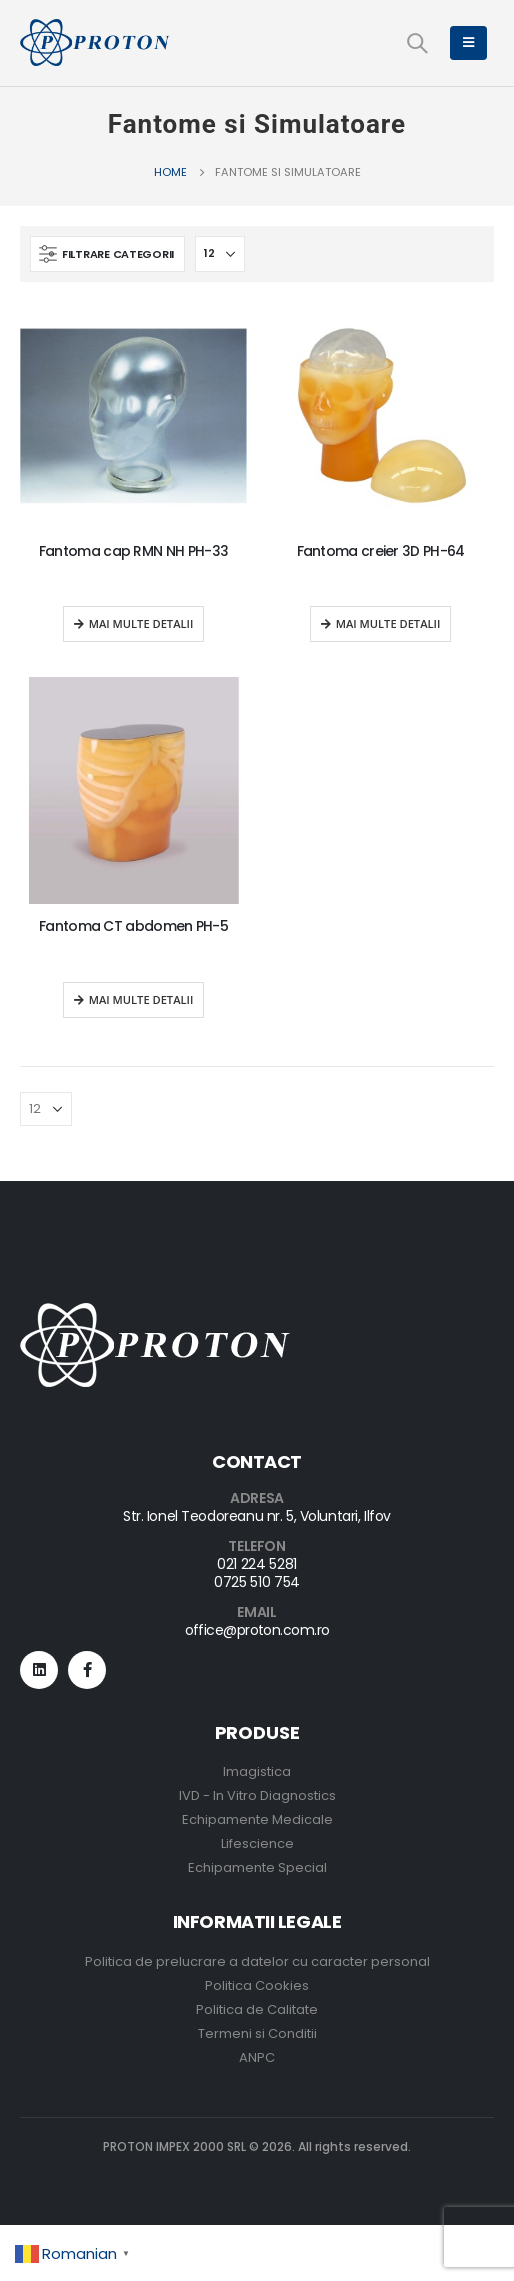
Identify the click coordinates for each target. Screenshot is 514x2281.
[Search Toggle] (417, 43)
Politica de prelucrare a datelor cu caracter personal (257, 1961)
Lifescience (257, 1843)
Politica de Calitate (257, 2009)
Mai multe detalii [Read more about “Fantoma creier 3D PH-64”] (388, 623)
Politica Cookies (257, 1985)
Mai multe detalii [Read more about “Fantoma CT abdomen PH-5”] (141, 999)
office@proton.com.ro (257, 1630)
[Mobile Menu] (468, 43)
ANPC (257, 2057)
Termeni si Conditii (257, 2033)
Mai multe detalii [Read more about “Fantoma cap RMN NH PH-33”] (141, 623)
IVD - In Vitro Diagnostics (257, 1795)
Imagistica (257, 1771)
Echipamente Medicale (257, 1819)
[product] (133, 415)
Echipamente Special (257, 1867)
